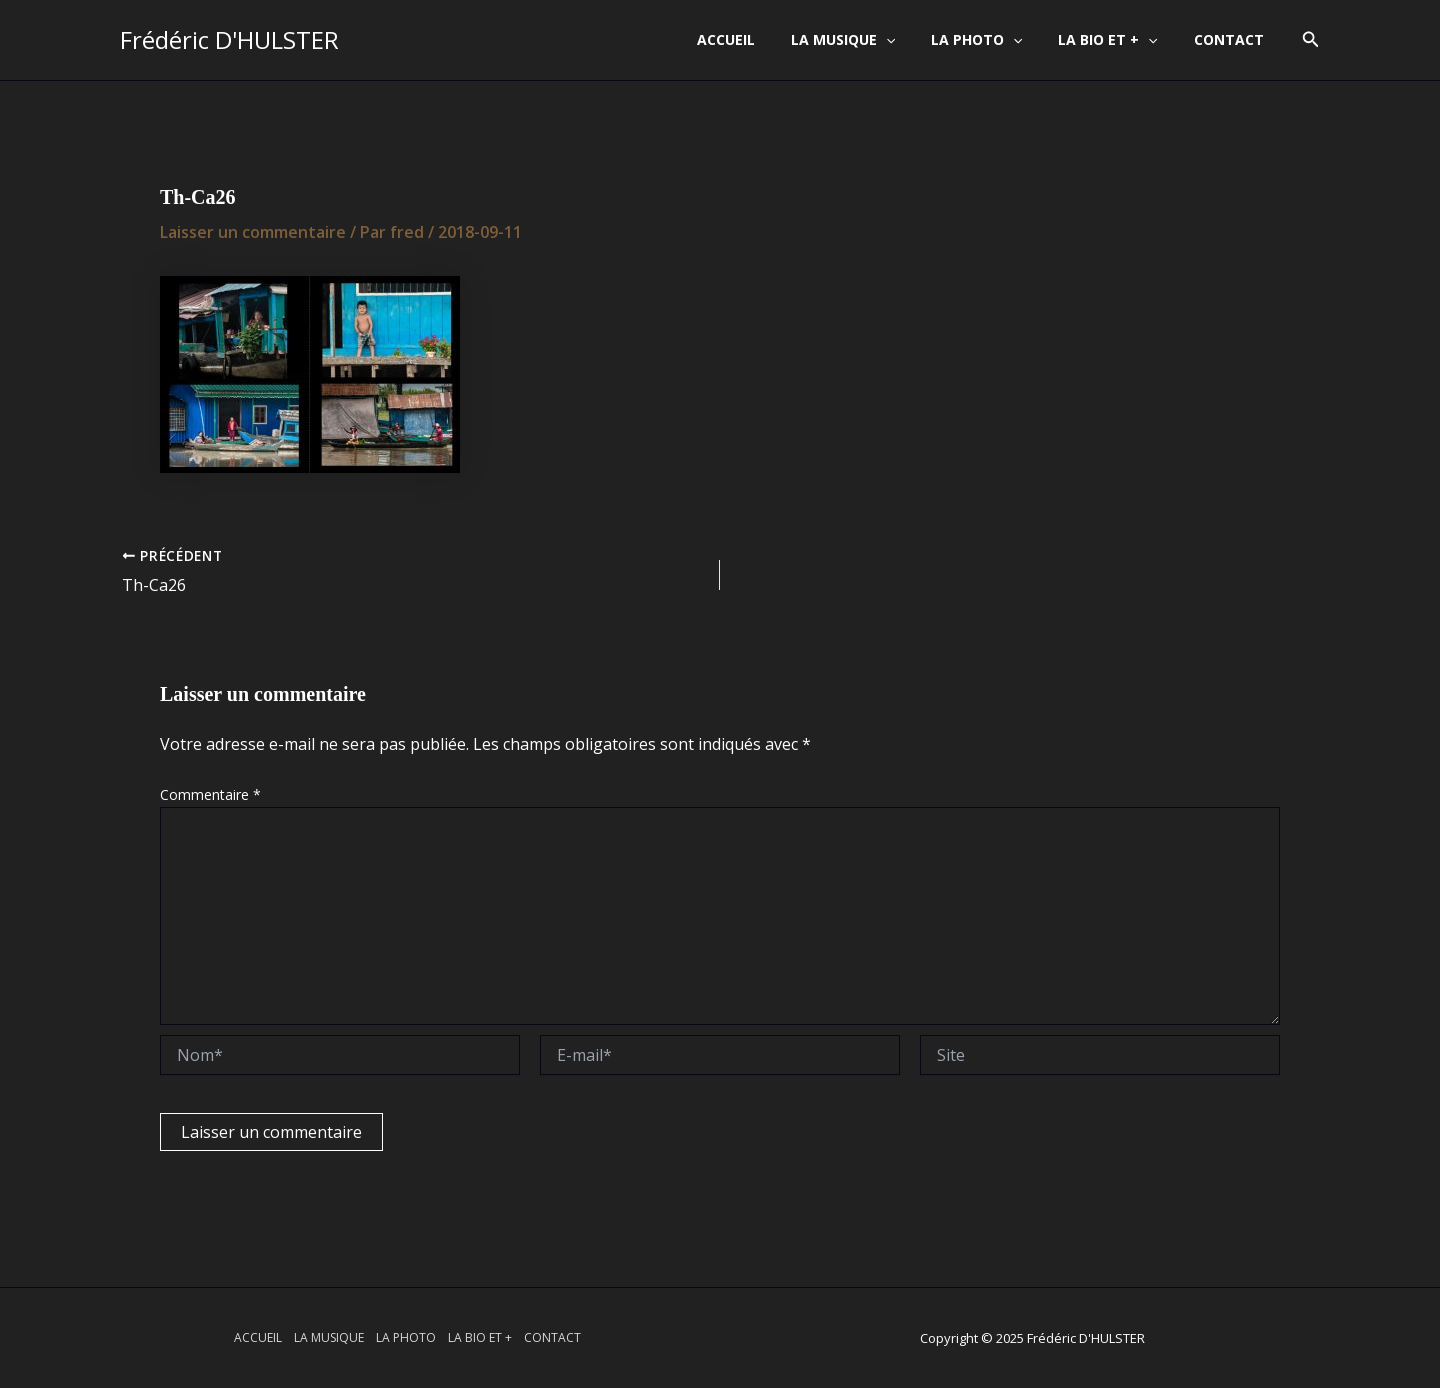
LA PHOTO (996, 40)
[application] (914, 40)
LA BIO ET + (1119, 40)
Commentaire (210, 794)
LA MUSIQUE (871, 40)
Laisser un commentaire (253, 232)
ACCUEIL (762, 39)
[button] (1311, 40)
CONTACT (1233, 39)
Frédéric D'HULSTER (229, 39)
